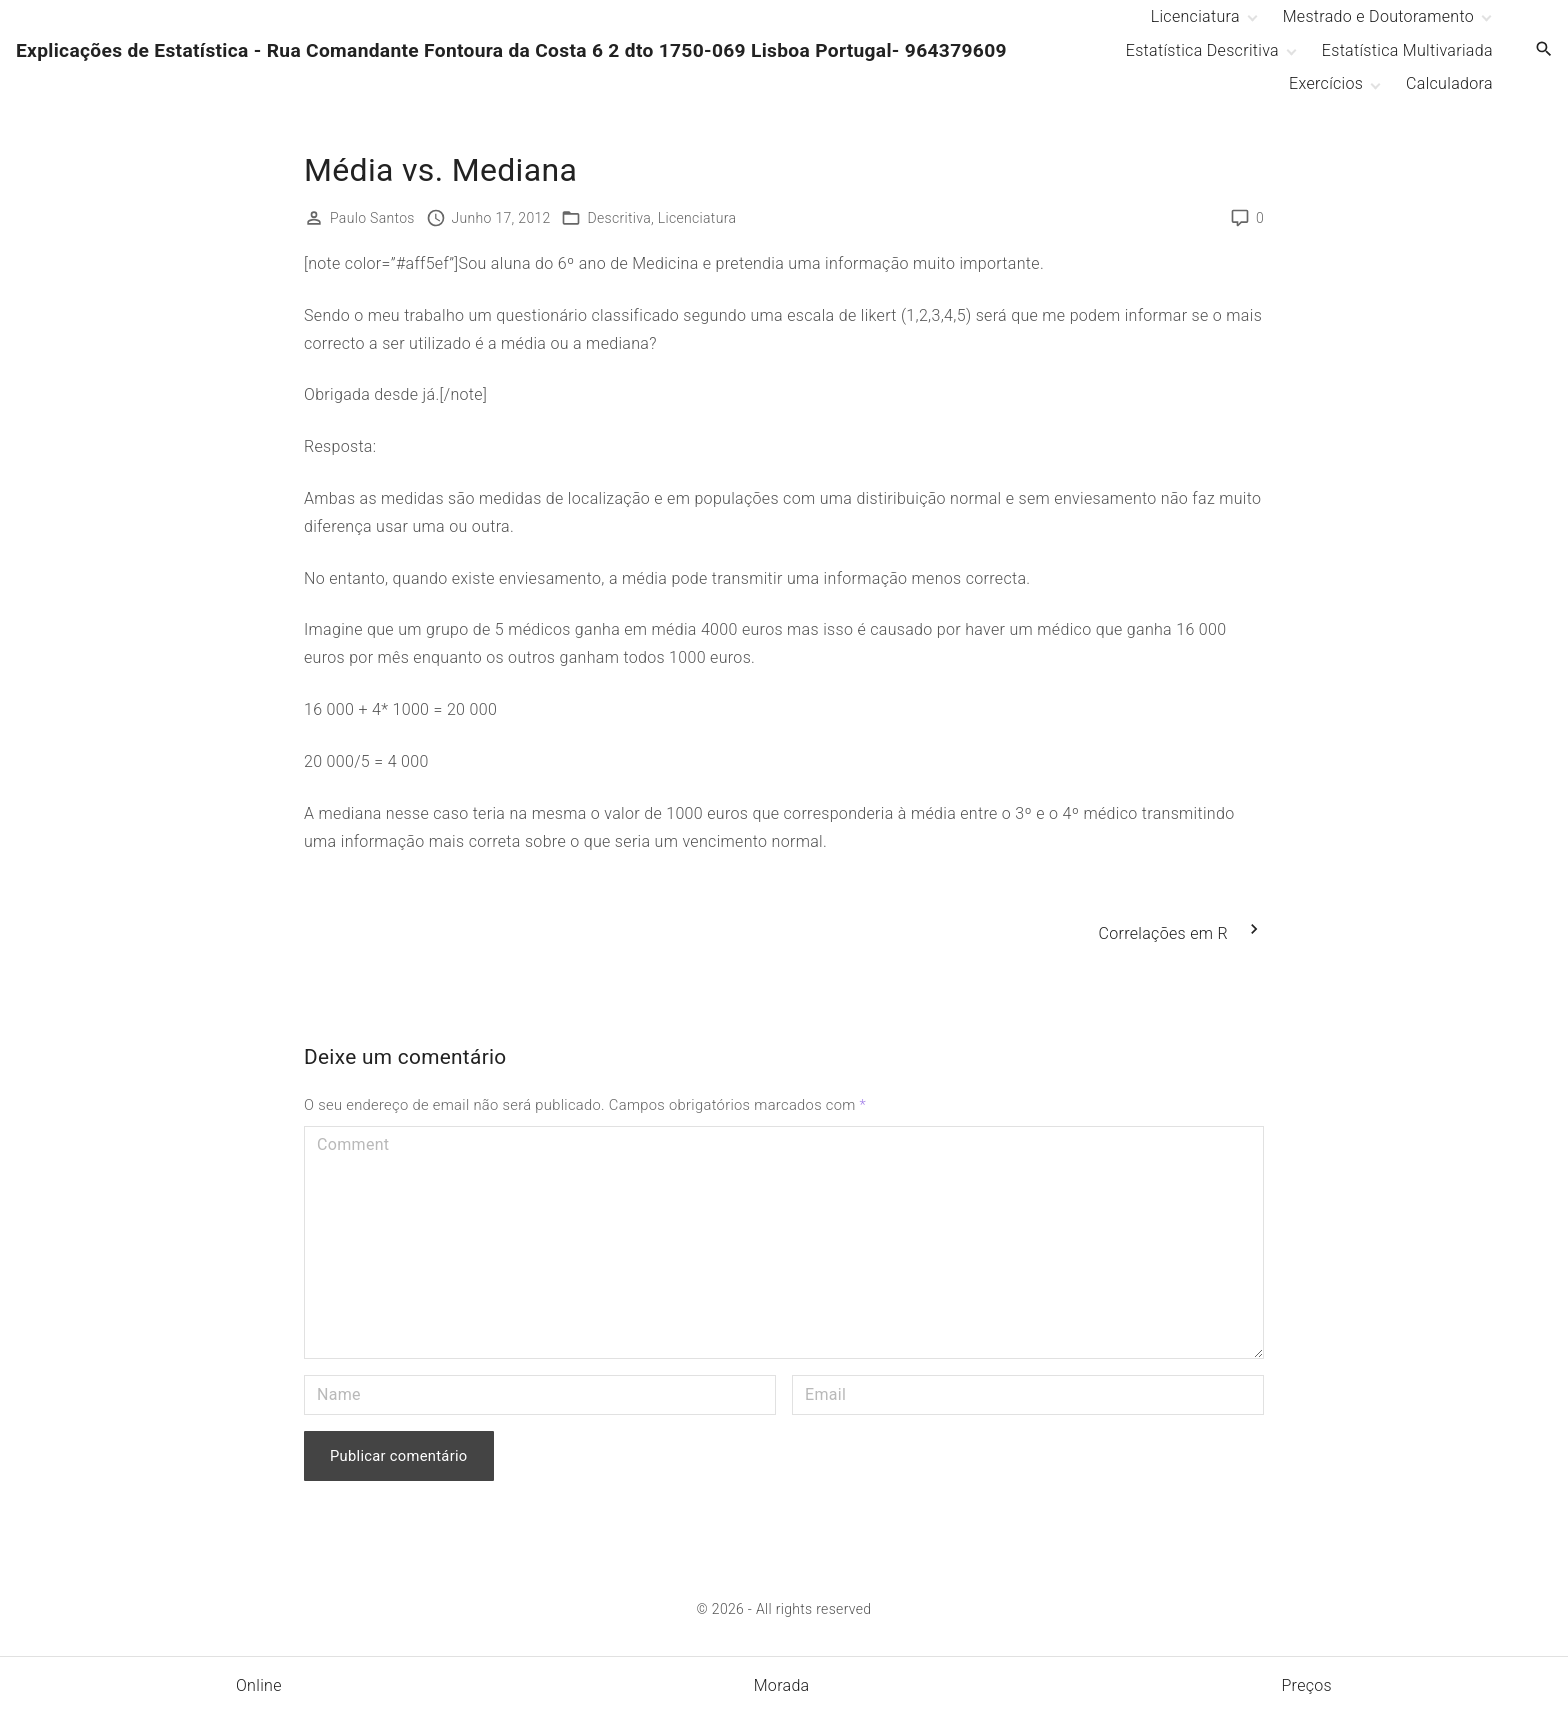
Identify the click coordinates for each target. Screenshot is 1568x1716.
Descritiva (619, 218)
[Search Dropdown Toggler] (1544, 50)
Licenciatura (697, 218)
